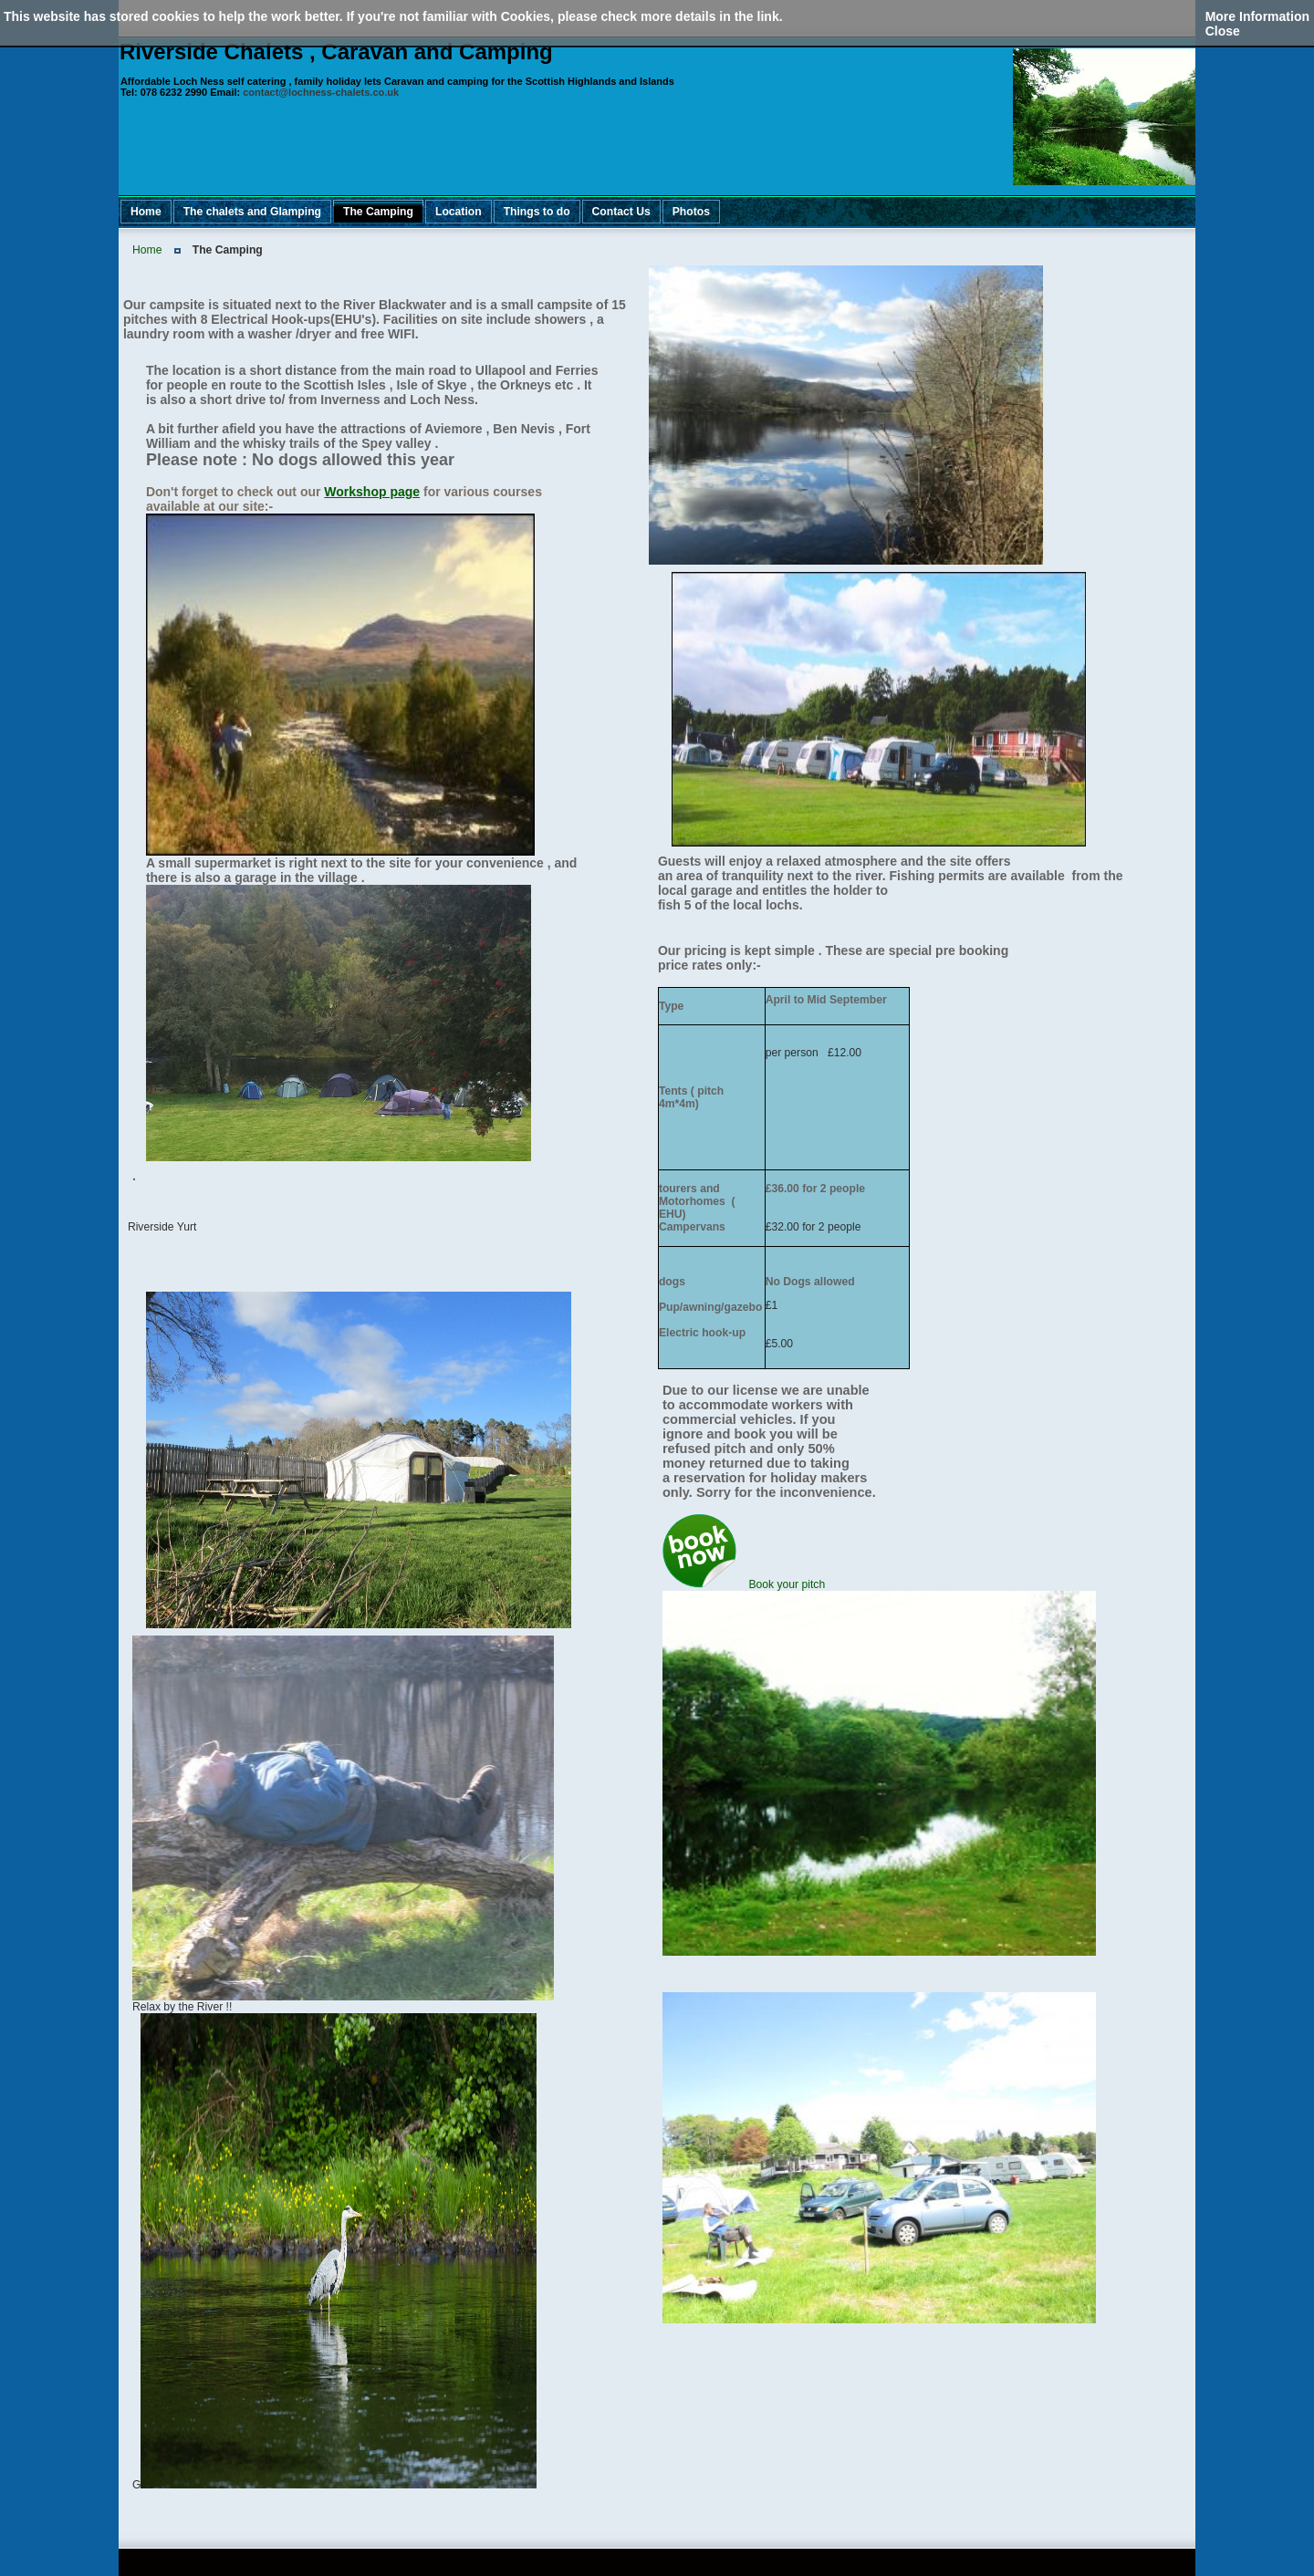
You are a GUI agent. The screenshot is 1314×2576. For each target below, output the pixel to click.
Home (147, 250)
